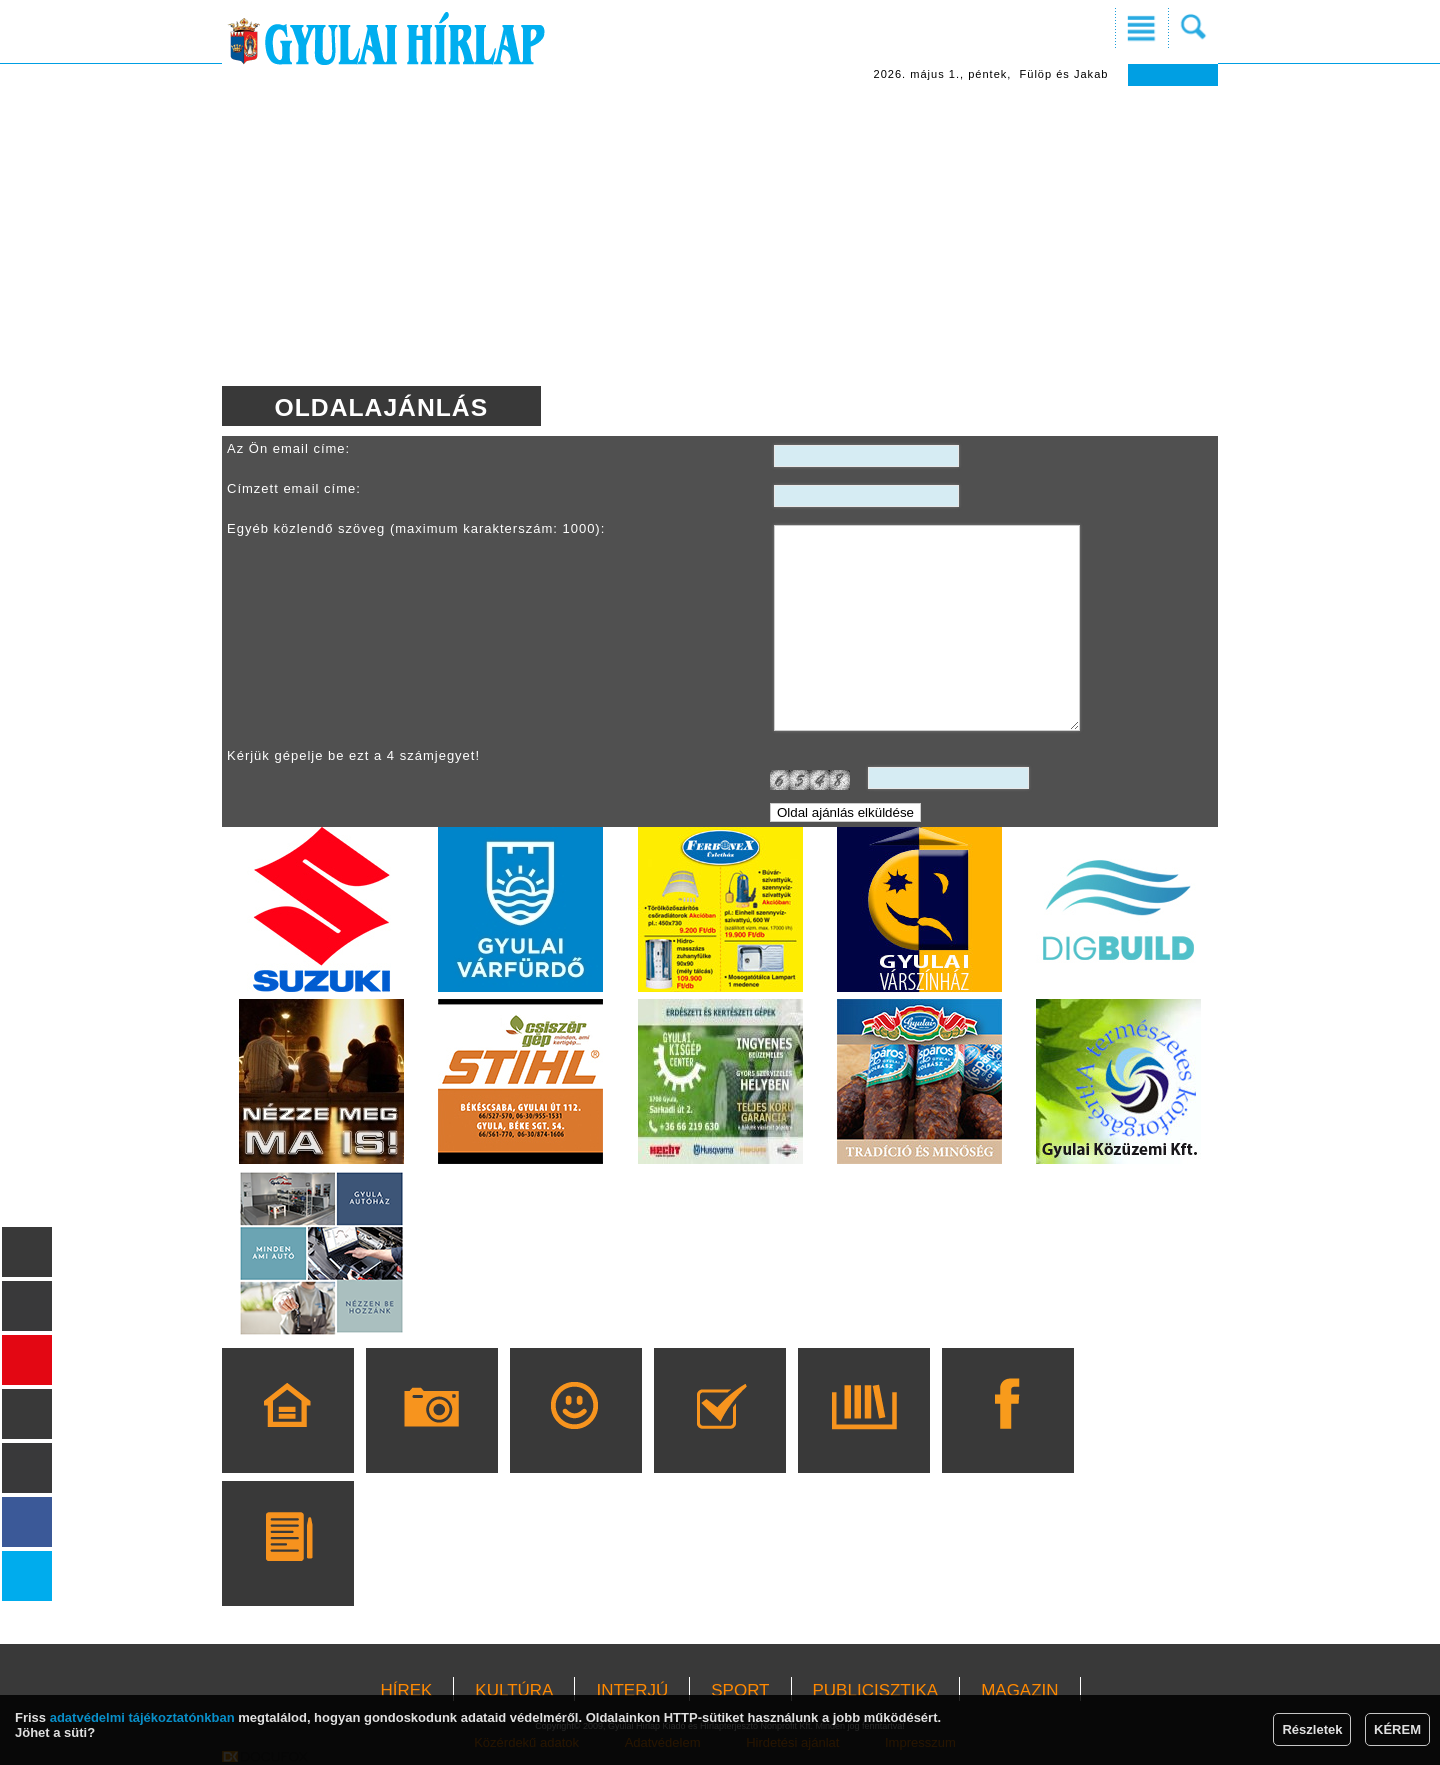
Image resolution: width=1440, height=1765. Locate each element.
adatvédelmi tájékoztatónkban (142, 1717)
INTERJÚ (632, 1690)
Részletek (1312, 1729)
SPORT (740, 1690)
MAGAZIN (1019, 1690)
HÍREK (406, 1690)
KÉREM (1397, 1729)
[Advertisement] (720, 236)
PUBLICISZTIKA (876, 1690)
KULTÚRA (514, 1690)
